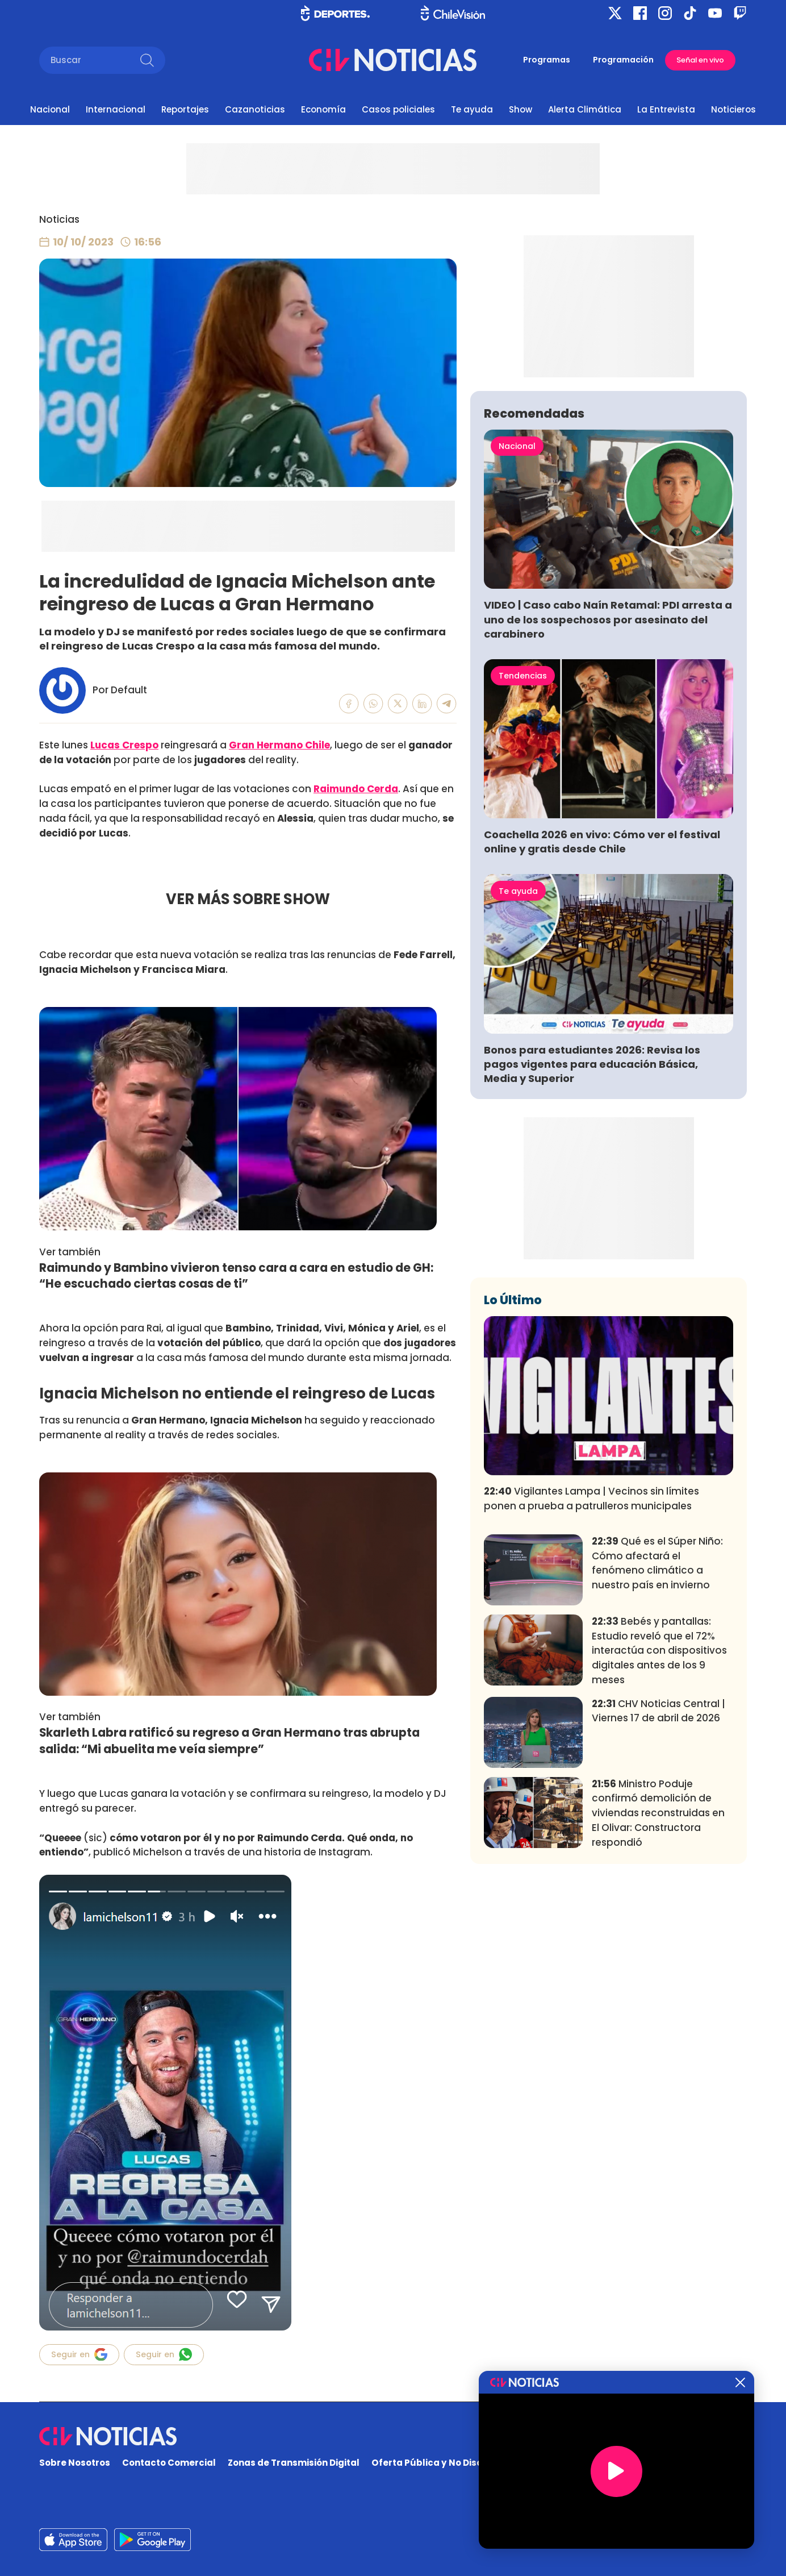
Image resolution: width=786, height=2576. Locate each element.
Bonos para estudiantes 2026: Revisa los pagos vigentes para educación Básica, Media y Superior (592, 1232)
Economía (323, 109)
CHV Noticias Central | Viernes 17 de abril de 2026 (658, 1879)
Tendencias (523, 844)
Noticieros (733, 109)
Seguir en (79, 2354)
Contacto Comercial (169, 2463)
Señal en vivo (700, 60)
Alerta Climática (584, 109)
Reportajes (185, 109)
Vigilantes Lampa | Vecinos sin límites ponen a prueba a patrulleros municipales (591, 1667)
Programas (546, 59)
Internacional (115, 109)
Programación (623, 59)
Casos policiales (398, 109)
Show (520, 109)
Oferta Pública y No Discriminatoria (452, 2463)
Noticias (59, 219)
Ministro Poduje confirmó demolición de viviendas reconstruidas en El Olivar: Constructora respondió (658, 1981)
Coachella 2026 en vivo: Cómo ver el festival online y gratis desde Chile (602, 1010)
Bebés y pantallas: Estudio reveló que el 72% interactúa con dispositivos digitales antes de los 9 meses (659, 1819)
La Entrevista (666, 109)
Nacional (50, 109)
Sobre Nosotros (74, 2463)
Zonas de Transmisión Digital (293, 2463)
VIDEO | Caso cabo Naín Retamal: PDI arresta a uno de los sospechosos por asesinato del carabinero (608, 787)
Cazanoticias (255, 109)
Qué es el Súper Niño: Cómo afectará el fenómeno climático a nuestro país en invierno (657, 1731)
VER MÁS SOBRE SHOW (248, 899)
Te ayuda (472, 109)
